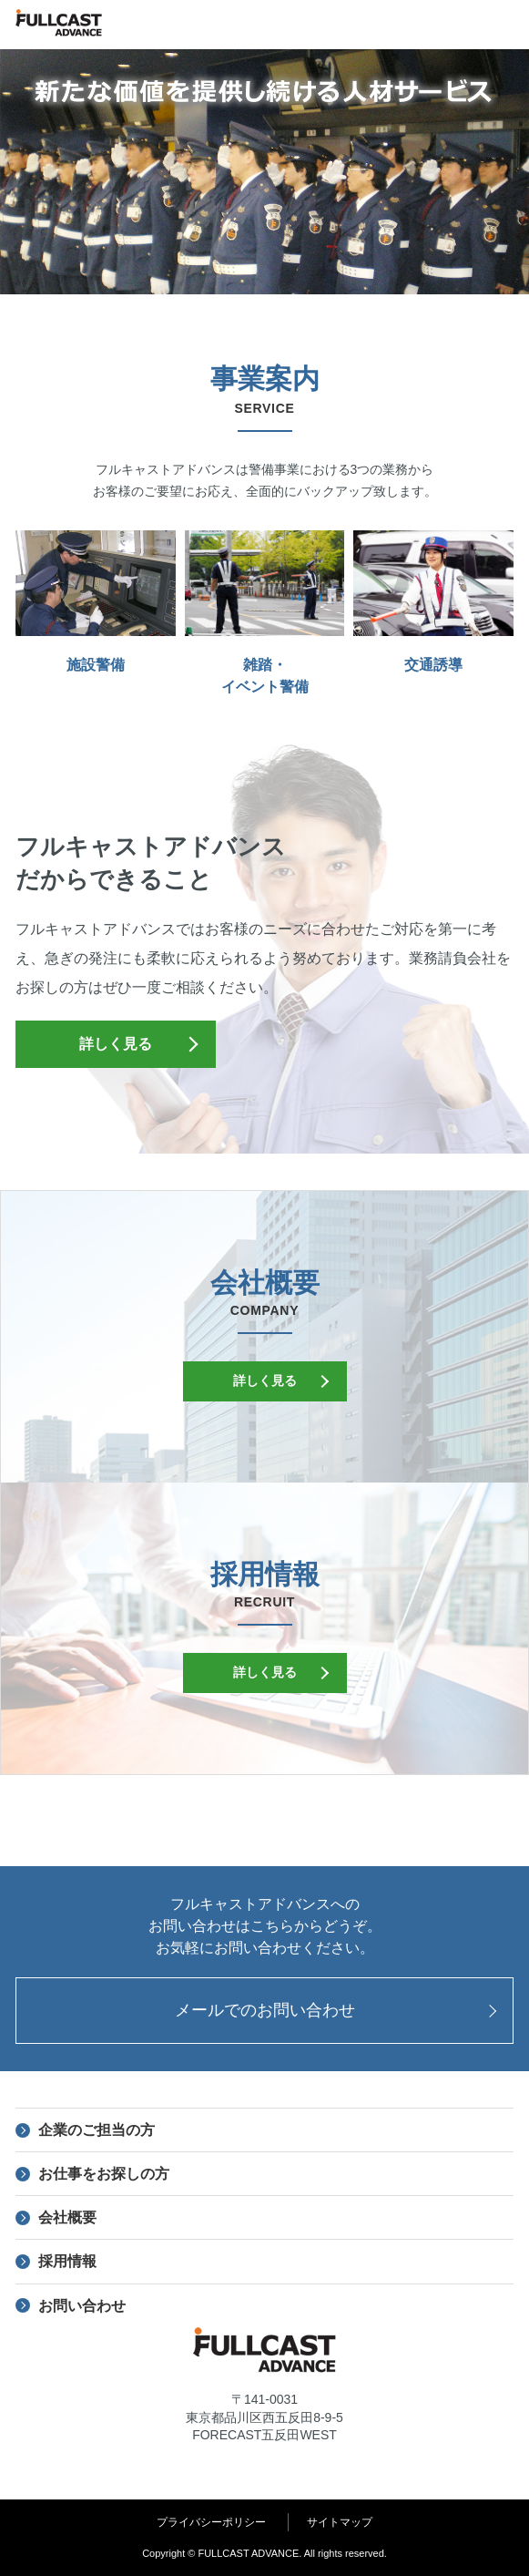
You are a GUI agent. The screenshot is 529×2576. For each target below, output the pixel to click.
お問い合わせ (82, 2306)
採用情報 (67, 2261)
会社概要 (67, 2217)
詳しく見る (115, 1044)
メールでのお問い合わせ (265, 2010)
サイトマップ (339, 2522)
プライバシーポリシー (211, 2522)
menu (504, 24)
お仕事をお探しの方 (103, 2173)
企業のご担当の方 (96, 2130)
